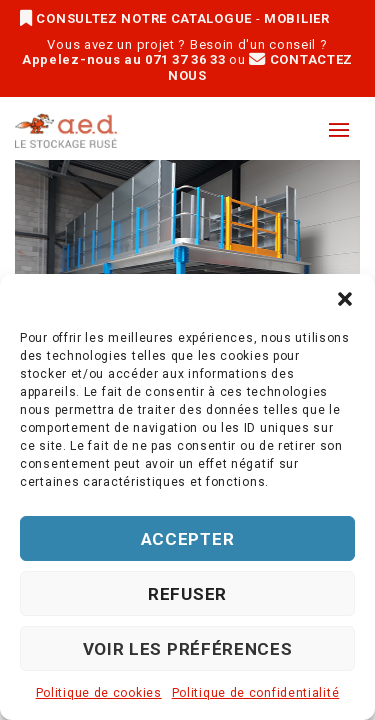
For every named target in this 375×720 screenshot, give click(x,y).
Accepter (188, 539)
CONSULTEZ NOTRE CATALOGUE (138, 18)
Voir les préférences (188, 649)
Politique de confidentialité (256, 693)
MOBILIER (297, 18)
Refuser (187, 594)
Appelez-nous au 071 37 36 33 (124, 59)
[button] (345, 299)
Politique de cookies (99, 693)
